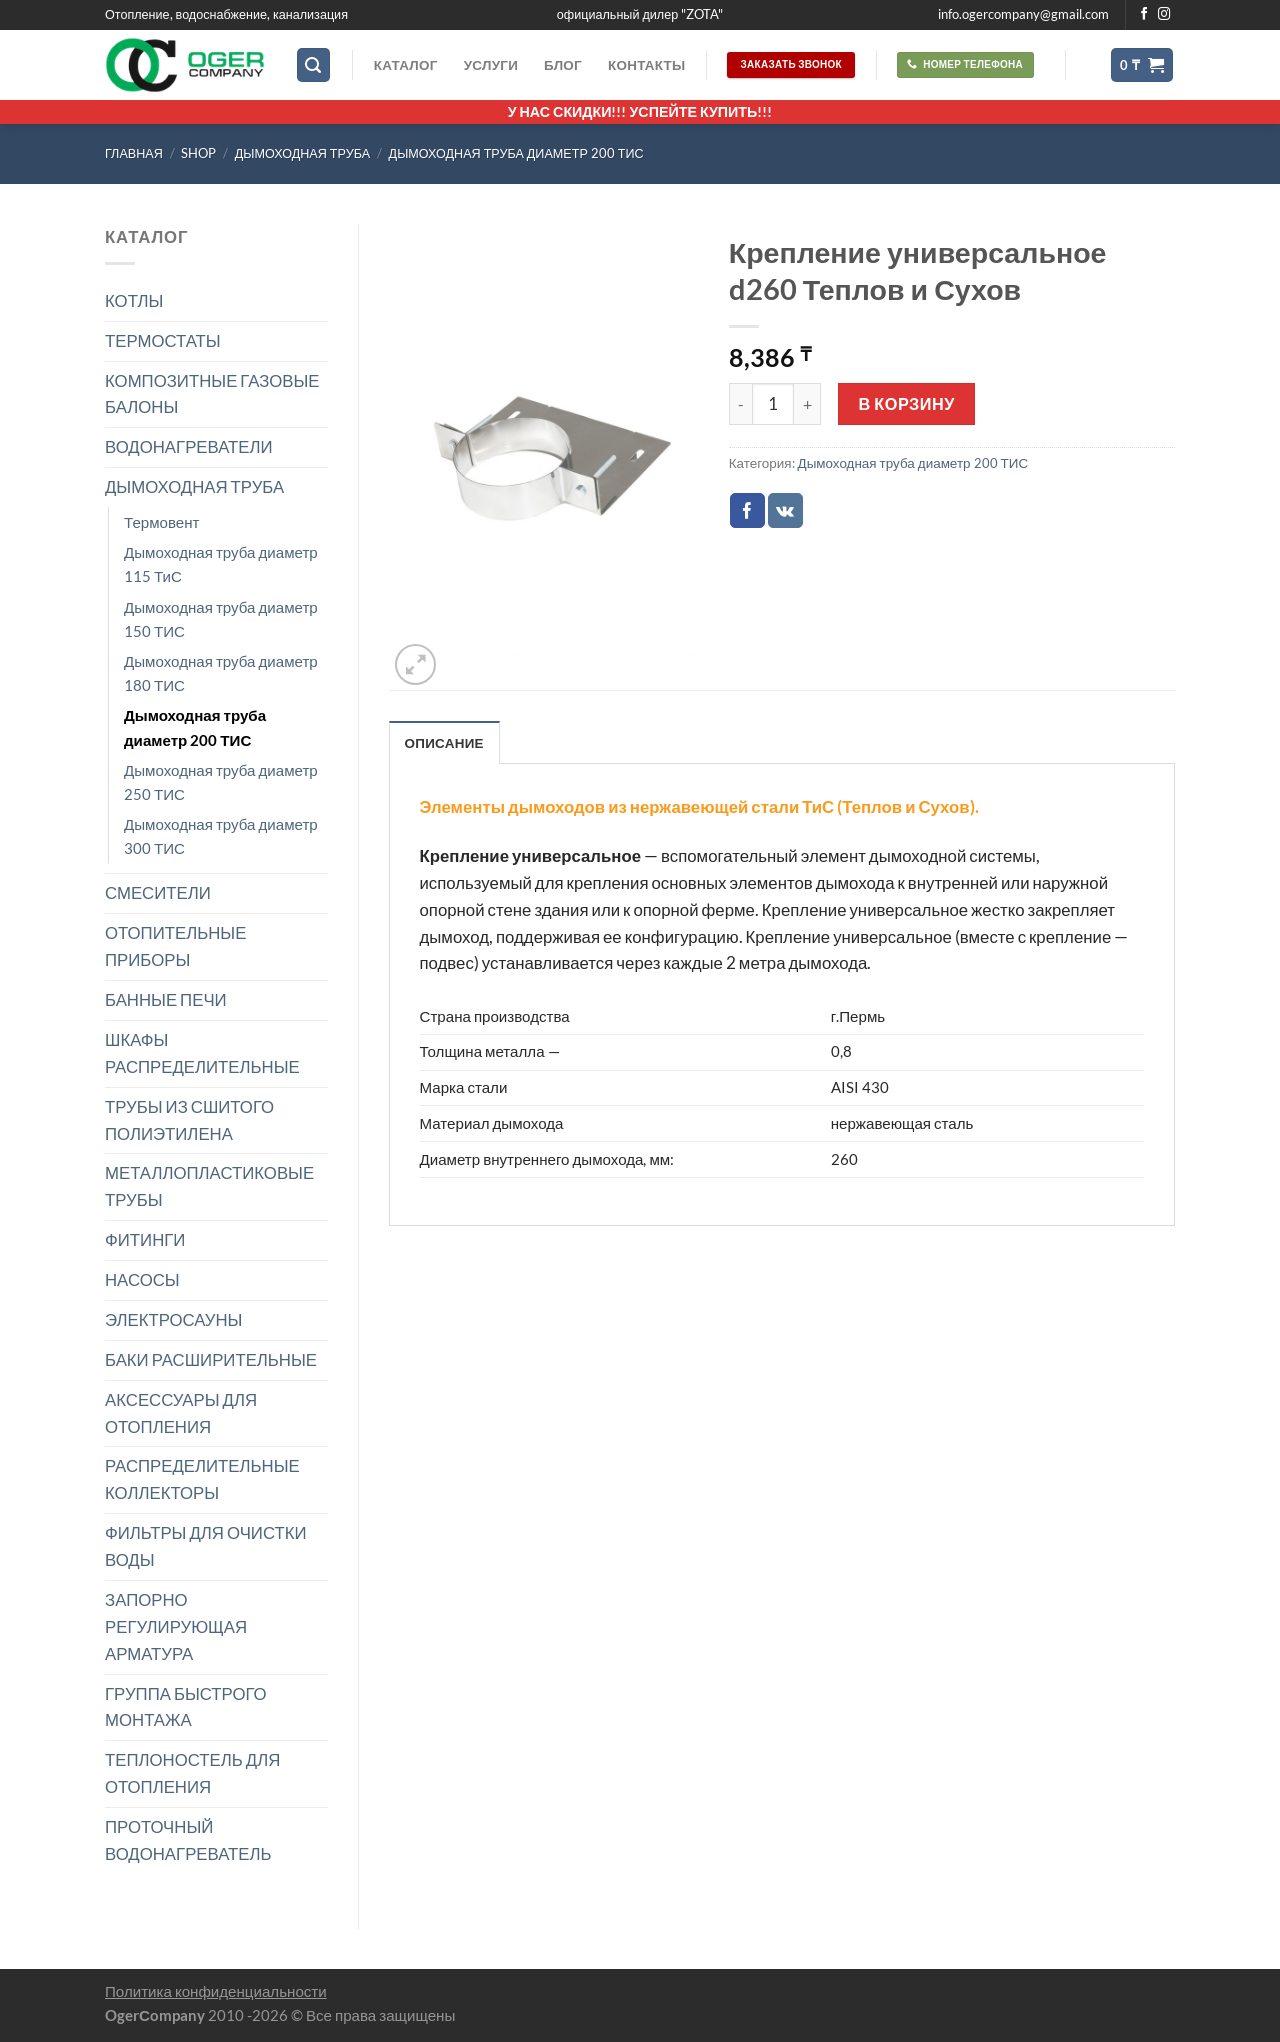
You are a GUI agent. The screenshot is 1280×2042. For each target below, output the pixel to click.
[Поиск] (314, 65)
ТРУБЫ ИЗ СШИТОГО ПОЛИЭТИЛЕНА (189, 1120)
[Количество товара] (773, 404)
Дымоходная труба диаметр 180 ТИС (221, 673)
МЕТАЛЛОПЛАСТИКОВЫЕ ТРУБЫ (209, 1186)
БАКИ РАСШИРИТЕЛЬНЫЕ (211, 1359)
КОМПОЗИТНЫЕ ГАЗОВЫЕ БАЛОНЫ (212, 394)
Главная (134, 153)
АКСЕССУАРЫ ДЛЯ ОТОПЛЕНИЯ (181, 1413)
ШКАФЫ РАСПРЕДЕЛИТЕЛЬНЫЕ (202, 1053)
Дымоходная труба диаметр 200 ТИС (516, 153)
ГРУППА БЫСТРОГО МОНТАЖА (186, 1707)
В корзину (907, 403)
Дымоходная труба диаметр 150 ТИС (221, 619)
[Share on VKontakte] (785, 510)
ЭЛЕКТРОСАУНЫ (173, 1319)
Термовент (162, 522)
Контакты (646, 65)
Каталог (406, 65)
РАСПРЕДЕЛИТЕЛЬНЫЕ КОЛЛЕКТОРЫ (202, 1479)
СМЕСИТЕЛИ (158, 892)
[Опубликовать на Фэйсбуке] (747, 510)
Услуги (491, 65)
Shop (198, 153)
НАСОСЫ (142, 1279)
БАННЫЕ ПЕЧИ (166, 999)
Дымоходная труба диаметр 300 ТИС (221, 836)
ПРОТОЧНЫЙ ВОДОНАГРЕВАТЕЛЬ (188, 1840)
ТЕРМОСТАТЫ (163, 340)
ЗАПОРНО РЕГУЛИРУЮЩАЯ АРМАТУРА (176, 1626)
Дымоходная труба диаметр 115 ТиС (221, 564)
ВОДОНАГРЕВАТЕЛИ (189, 446)
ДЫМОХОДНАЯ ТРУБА (302, 153)
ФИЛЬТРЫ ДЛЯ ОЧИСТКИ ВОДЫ (206, 1546)
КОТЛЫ (134, 300)
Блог (563, 65)
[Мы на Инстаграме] (1164, 15)
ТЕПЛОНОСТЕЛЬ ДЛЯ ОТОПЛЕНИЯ (192, 1773)
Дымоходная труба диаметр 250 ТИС (221, 782)
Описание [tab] (444, 743)
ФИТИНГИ (145, 1239)
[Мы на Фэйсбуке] (1144, 15)
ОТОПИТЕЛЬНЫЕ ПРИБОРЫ (175, 946)
